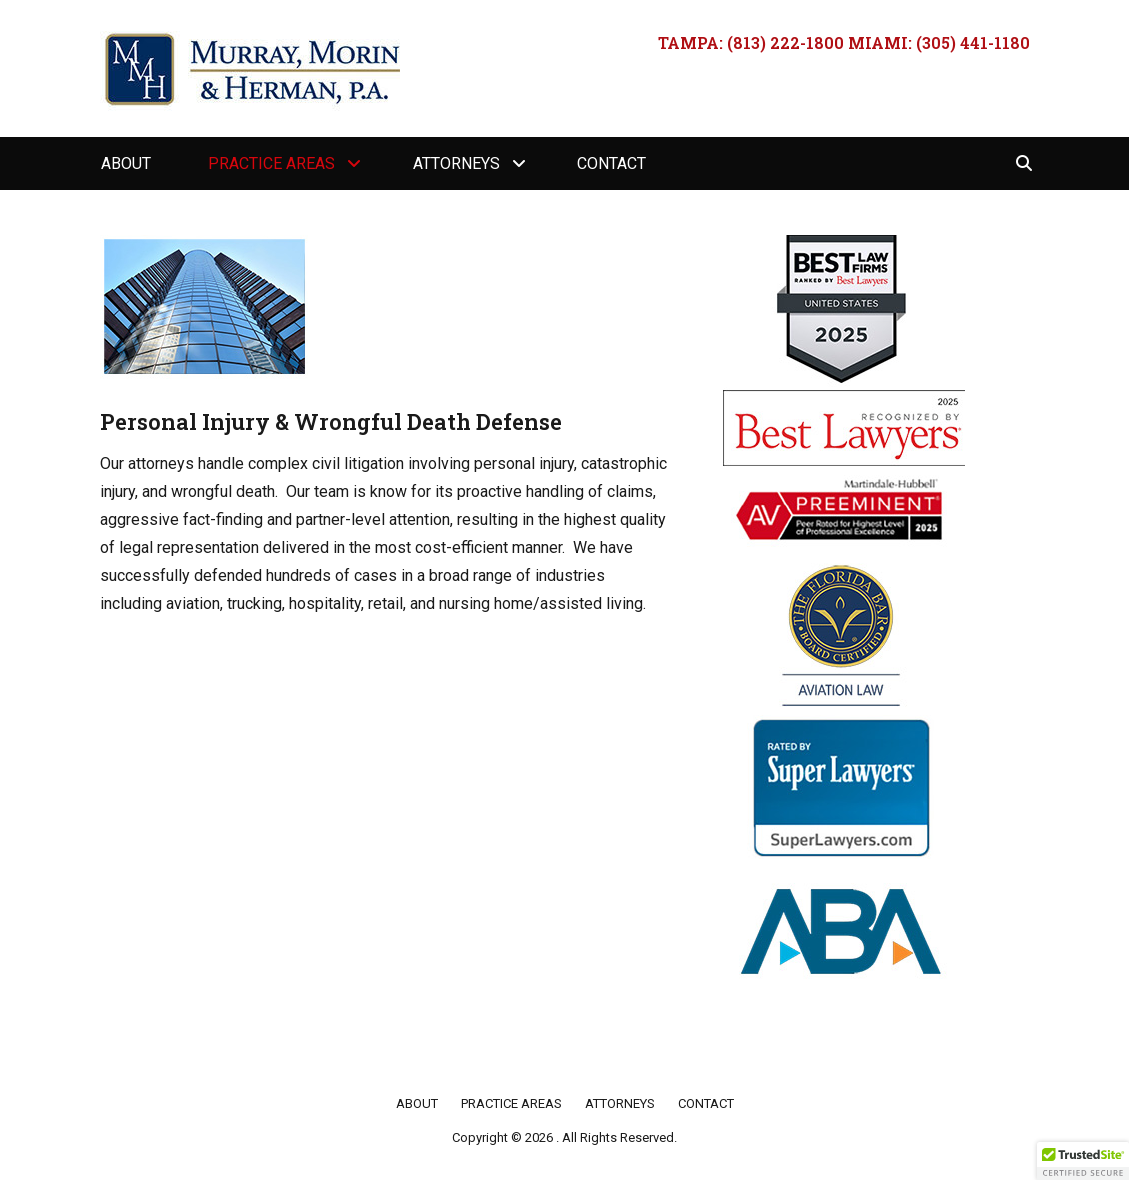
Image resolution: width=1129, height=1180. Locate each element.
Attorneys (456, 163)
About (126, 163)
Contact (611, 163)
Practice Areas (271, 163)
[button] (1083, 1161)
